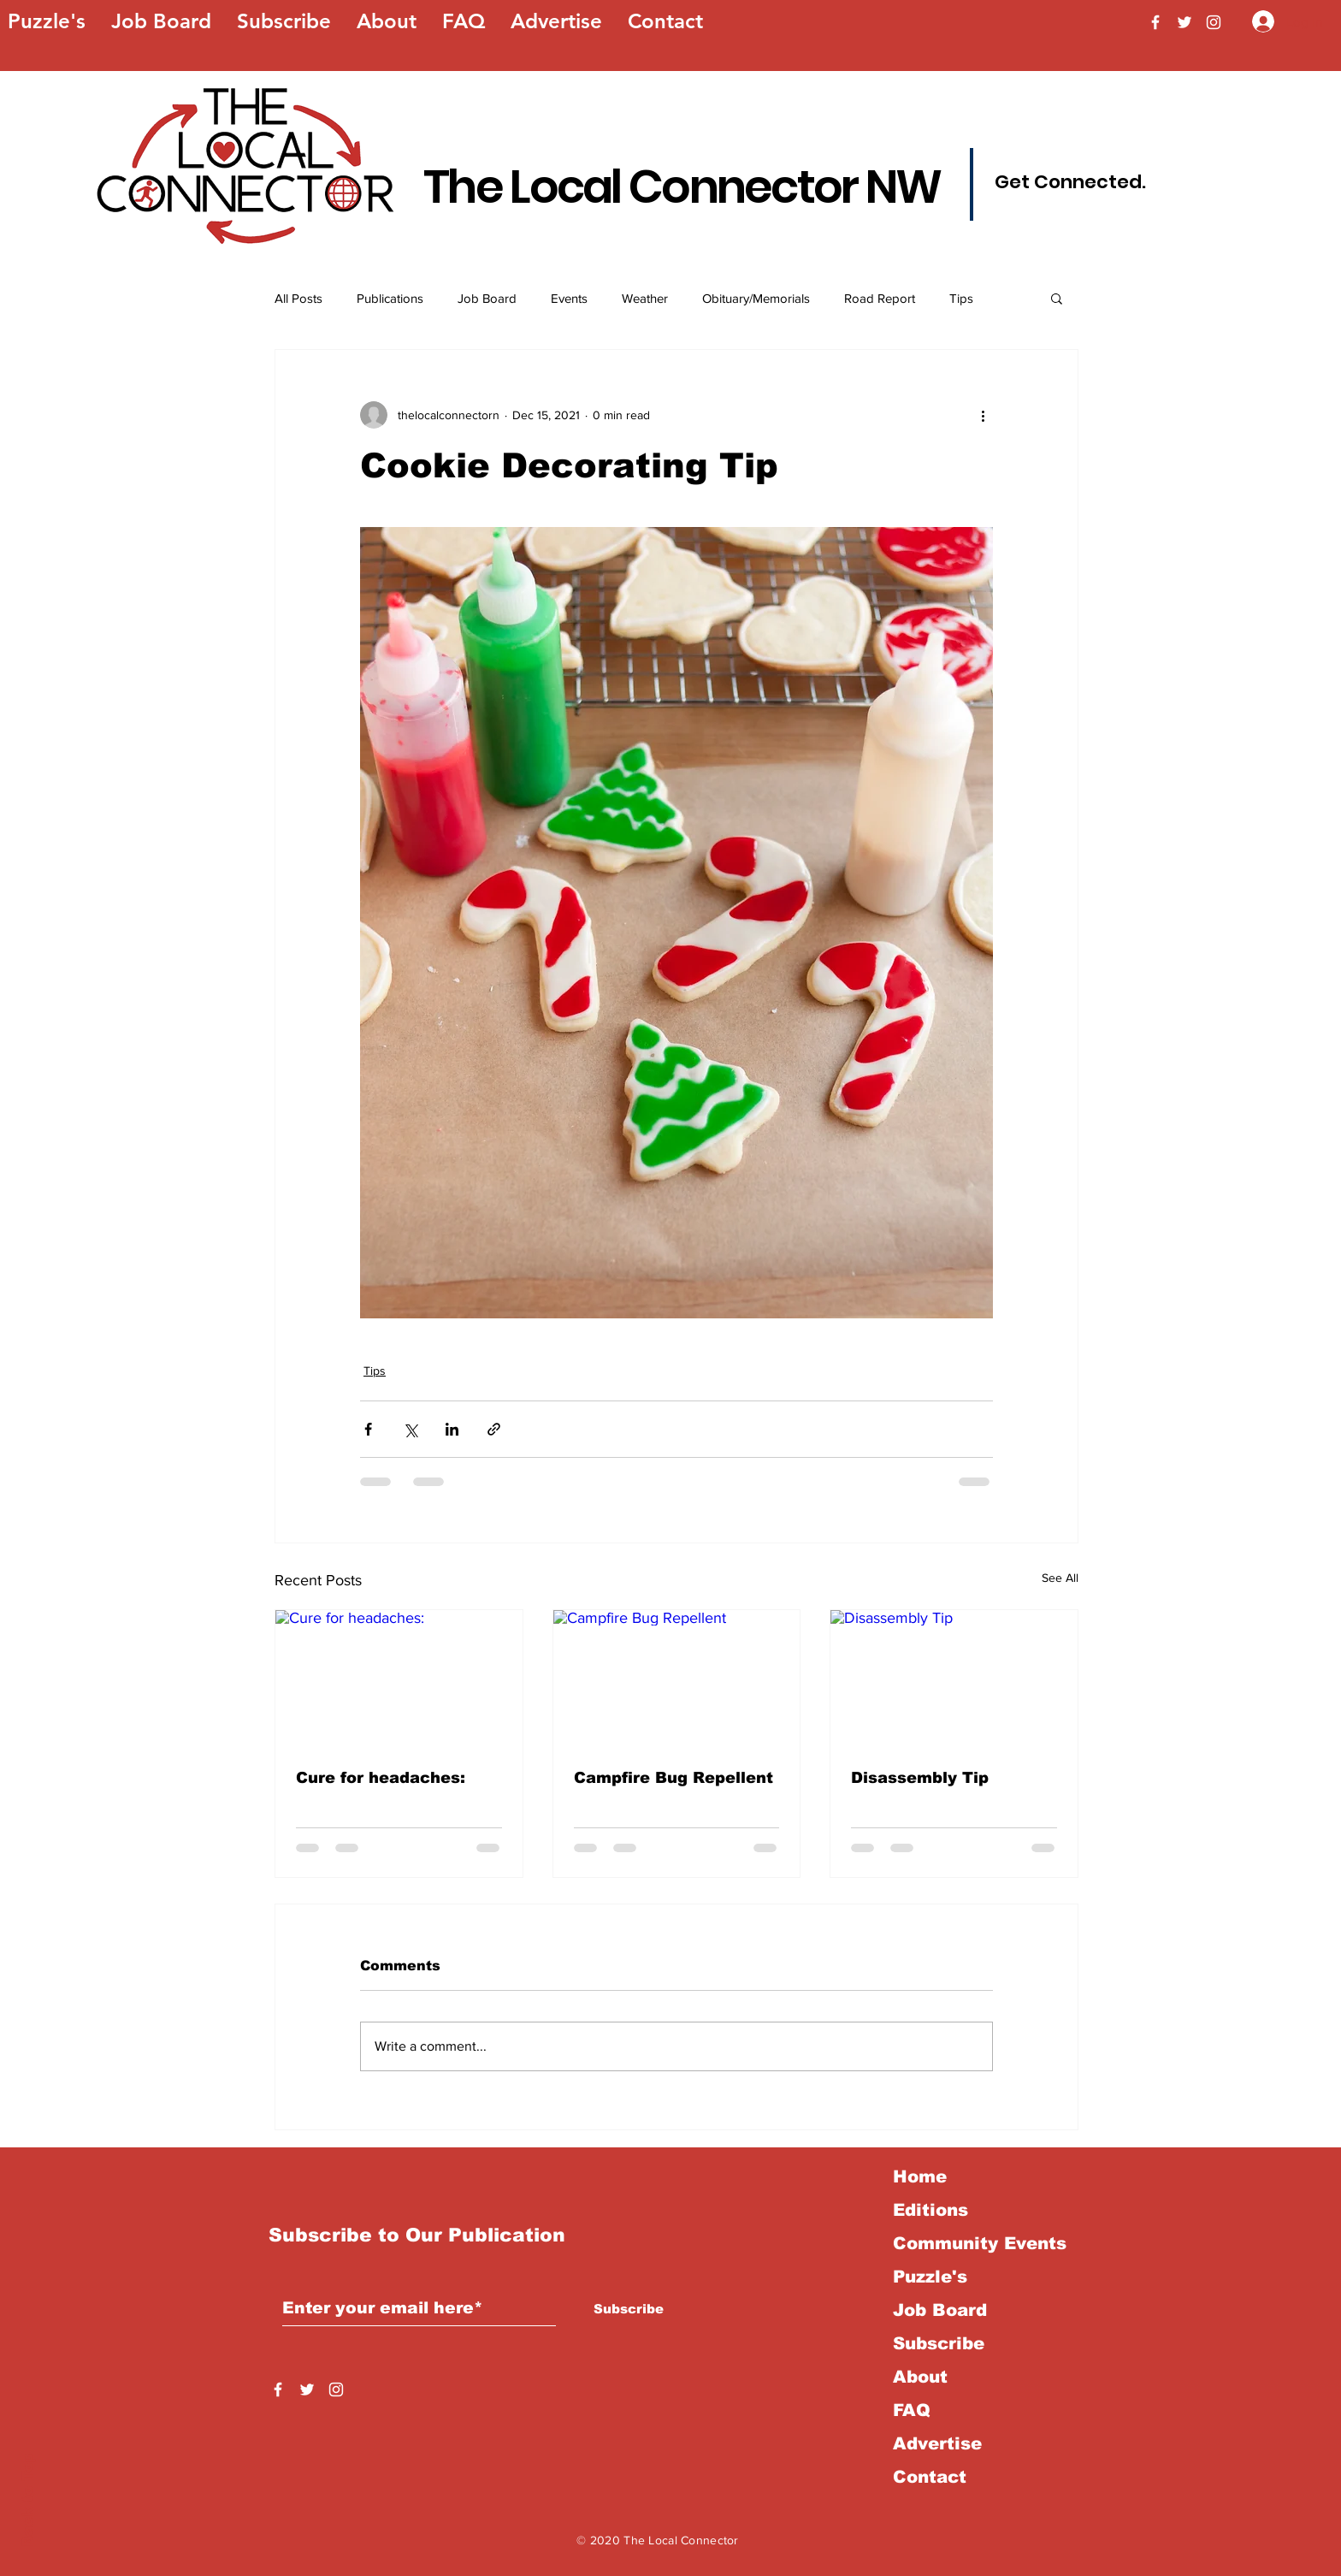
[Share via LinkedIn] (452, 1429)
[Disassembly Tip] (954, 1679)
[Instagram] (1213, 22)
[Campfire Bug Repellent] (676, 1679)
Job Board (487, 298)
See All (1060, 1577)
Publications (390, 298)
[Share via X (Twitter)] (410, 1429)
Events (569, 298)
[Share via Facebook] (368, 1429)
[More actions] (982, 415)
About (920, 2376)
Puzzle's (930, 2276)
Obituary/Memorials (756, 298)
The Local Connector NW (682, 186)
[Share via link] (494, 1429)
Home (920, 2176)
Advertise (937, 2443)
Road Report (879, 298)
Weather (645, 298)
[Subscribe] (628, 2309)
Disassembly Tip (920, 1777)
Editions (930, 2209)
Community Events (979, 2243)
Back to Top (28, 2500)
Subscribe (938, 2343)
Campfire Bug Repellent (673, 1777)
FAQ (911, 2410)
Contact (929, 2476)
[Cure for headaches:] (399, 1679)
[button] (1057, 298)
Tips (961, 298)
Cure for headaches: (380, 1777)
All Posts (298, 298)
